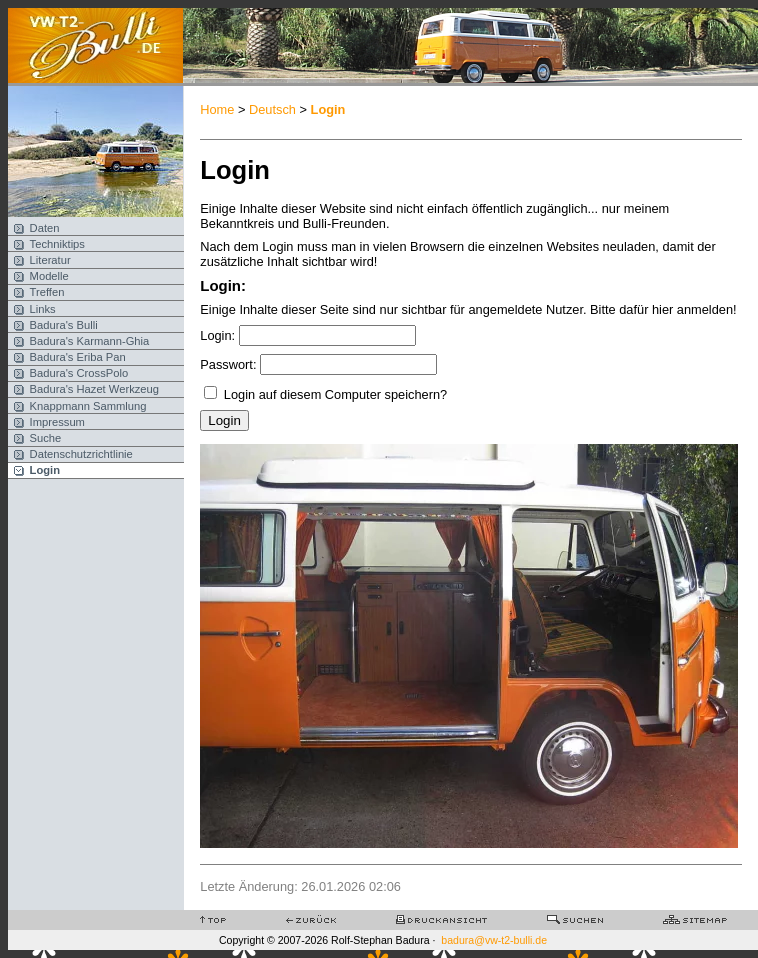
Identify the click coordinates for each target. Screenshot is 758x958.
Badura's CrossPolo (79, 373)
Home (217, 109)
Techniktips (57, 244)
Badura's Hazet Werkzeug (94, 389)
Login (45, 470)
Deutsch (272, 109)
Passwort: (228, 364)
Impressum (57, 422)
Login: (217, 335)
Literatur (50, 260)
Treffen (47, 292)
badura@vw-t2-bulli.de (494, 940)
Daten (45, 228)
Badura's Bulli (64, 325)
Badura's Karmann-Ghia (90, 341)
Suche (46, 438)
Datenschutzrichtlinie (81, 454)
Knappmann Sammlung (88, 406)
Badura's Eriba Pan (78, 357)
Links (43, 309)
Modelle (49, 276)
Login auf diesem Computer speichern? (335, 394)
